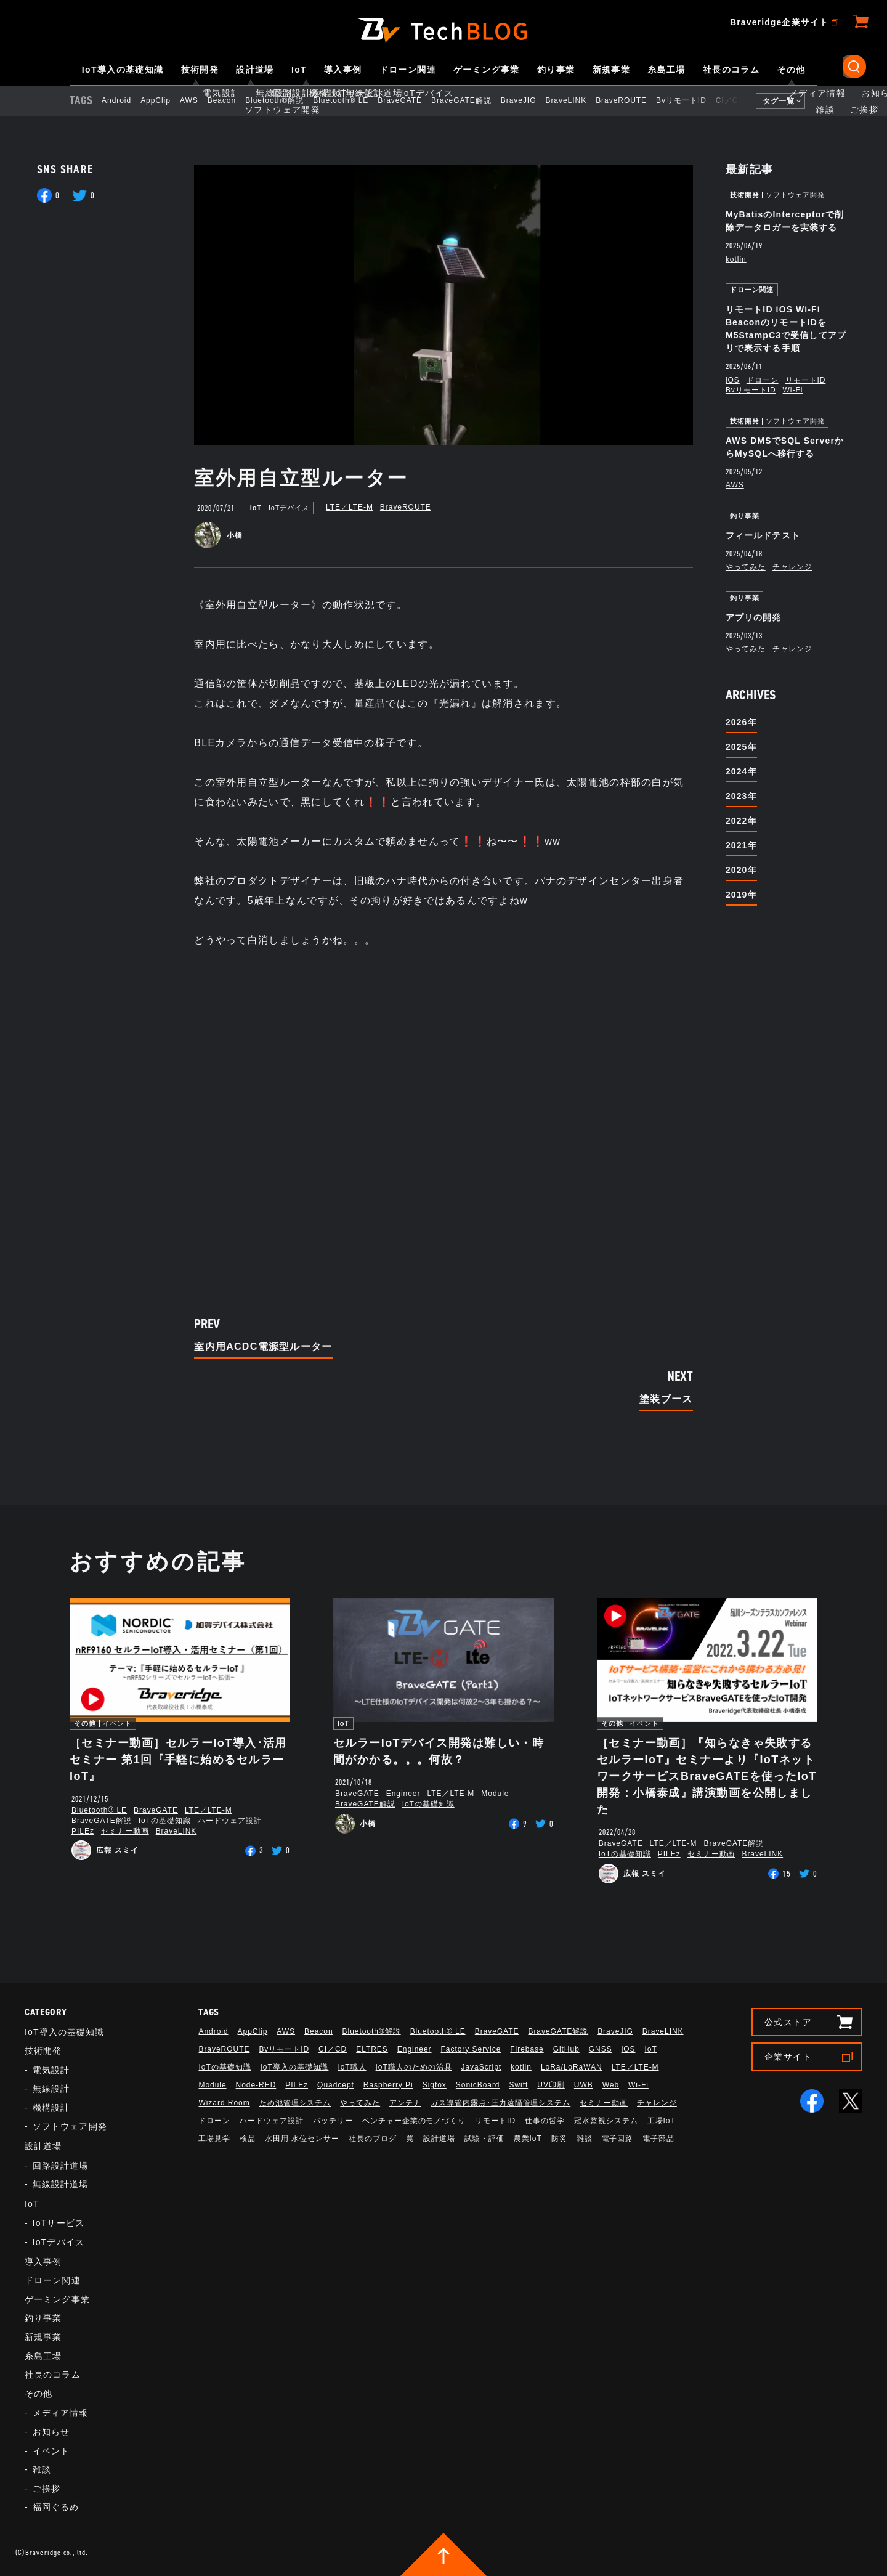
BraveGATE (410, 100)
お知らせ (51, 2432)
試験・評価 (484, 2138)
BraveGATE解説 (472, 100)
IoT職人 (352, 2067)
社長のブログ (373, 2138)
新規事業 (612, 70)
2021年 (741, 845)
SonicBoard (478, 2085)
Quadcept (335, 2085)
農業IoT (528, 2138)
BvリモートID (691, 100)
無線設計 (51, 2089)
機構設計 (51, 2108)
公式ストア (788, 2022)
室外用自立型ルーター (301, 478)
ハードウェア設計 (230, 1820)
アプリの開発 (754, 617)
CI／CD (740, 100)
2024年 (741, 771)
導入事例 (343, 70)
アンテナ (405, 2103)
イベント (117, 1723)
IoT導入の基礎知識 (123, 70)
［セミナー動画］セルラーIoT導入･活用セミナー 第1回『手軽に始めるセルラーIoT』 (178, 1759)
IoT (299, 70)
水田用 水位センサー (302, 2138)
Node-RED (256, 2085)
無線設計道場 (61, 2184)
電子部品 (658, 2138)
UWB (583, 2085)
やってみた (746, 567)
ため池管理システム (295, 2103)
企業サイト (788, 2057)
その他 (791, 70)
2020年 (741, 870)
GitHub (566, 2049)
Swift (518, 2085)
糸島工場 (666, 70)
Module (495, 1793)
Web (610, 2085)
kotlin (736, 259)
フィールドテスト (763, 535)
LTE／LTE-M (349, 507)
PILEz (82, 1831)
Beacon (232, 100)
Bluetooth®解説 (285, 100)
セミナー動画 (125, 1831)
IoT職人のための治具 (414, 2067)
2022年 (741, 821)
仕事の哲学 (545, 2120)
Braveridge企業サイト (779, 22)
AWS (199, 100)
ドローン (763, 380)
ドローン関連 (407, 70)
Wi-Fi (793, 390)
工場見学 (214, 2138)
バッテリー (333, 2120)
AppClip (166, 100)
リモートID (805, 380)
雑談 (42, 2469)
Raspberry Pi (388, 2085)
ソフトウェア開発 (795, 195)
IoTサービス (58, 2223)
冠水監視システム (606, 2120)
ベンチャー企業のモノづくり (414, 2120)
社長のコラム (731, 70)
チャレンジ (792, 567)
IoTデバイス (289, 508)
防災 (559, 2138)
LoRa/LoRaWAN (571, 2067)
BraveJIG (529, 100)
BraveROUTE (631, 100)
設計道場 (255, 70)
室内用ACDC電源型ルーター (263, 1347)
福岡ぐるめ (56, 2507)
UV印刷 (551, 2085)
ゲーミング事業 (486, 70)
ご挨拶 (46, 2488)
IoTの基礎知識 (165, 1820)
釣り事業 (556, 70)
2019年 (741, 895)
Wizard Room (223, 2103)
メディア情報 (61, 2413)
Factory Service (471, 2049)
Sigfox (435, 2085)
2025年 (741, 747)
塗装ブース (665, 1399)
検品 (248, 2138)
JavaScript (481, 2067)
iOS (733, 380)
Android (127, 100)
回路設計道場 (61, 2166)
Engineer (403, 1793)
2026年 (741, 722)
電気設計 (51, 2070)
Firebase (526, 2049)
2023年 (741, 796)
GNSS (600, 2049)
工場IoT (661, 2120)
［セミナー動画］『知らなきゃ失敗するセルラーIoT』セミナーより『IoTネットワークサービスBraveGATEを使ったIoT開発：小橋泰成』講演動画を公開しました (707, 1776)
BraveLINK (576, 100)
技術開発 (200, 70)
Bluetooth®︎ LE (351, 100)
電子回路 (618, 2138)
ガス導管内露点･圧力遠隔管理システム (500, 2103)
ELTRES (372, 2049)
